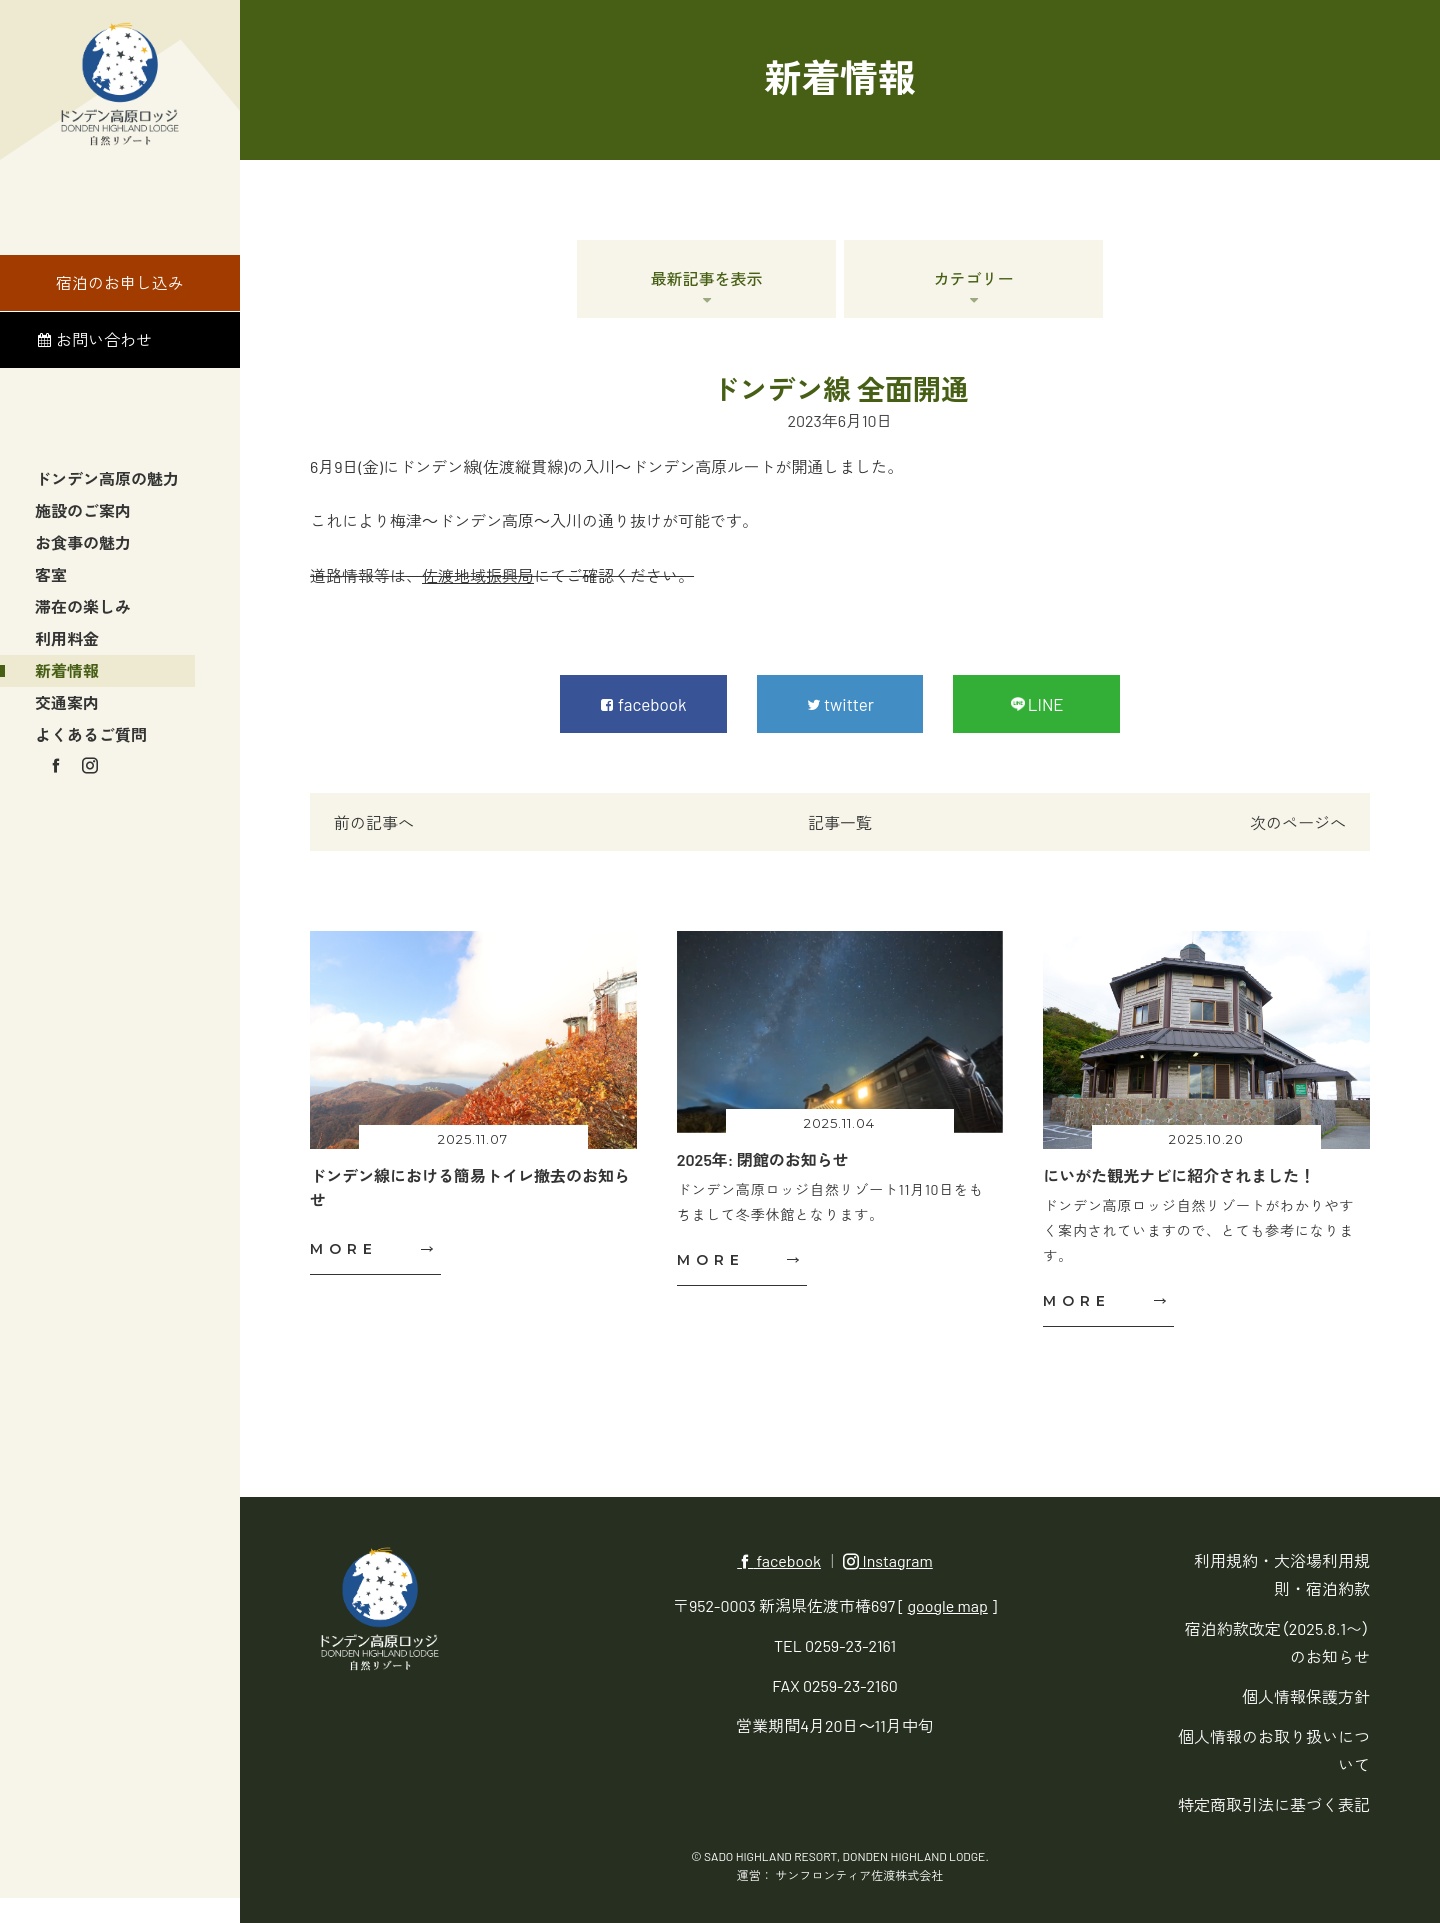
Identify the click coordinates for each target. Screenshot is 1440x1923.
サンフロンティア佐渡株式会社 (859, 1875)
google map (948, 1605)
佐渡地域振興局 (478, 575)
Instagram (887, 1560)
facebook (779, 1560)
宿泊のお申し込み (120, 279)
